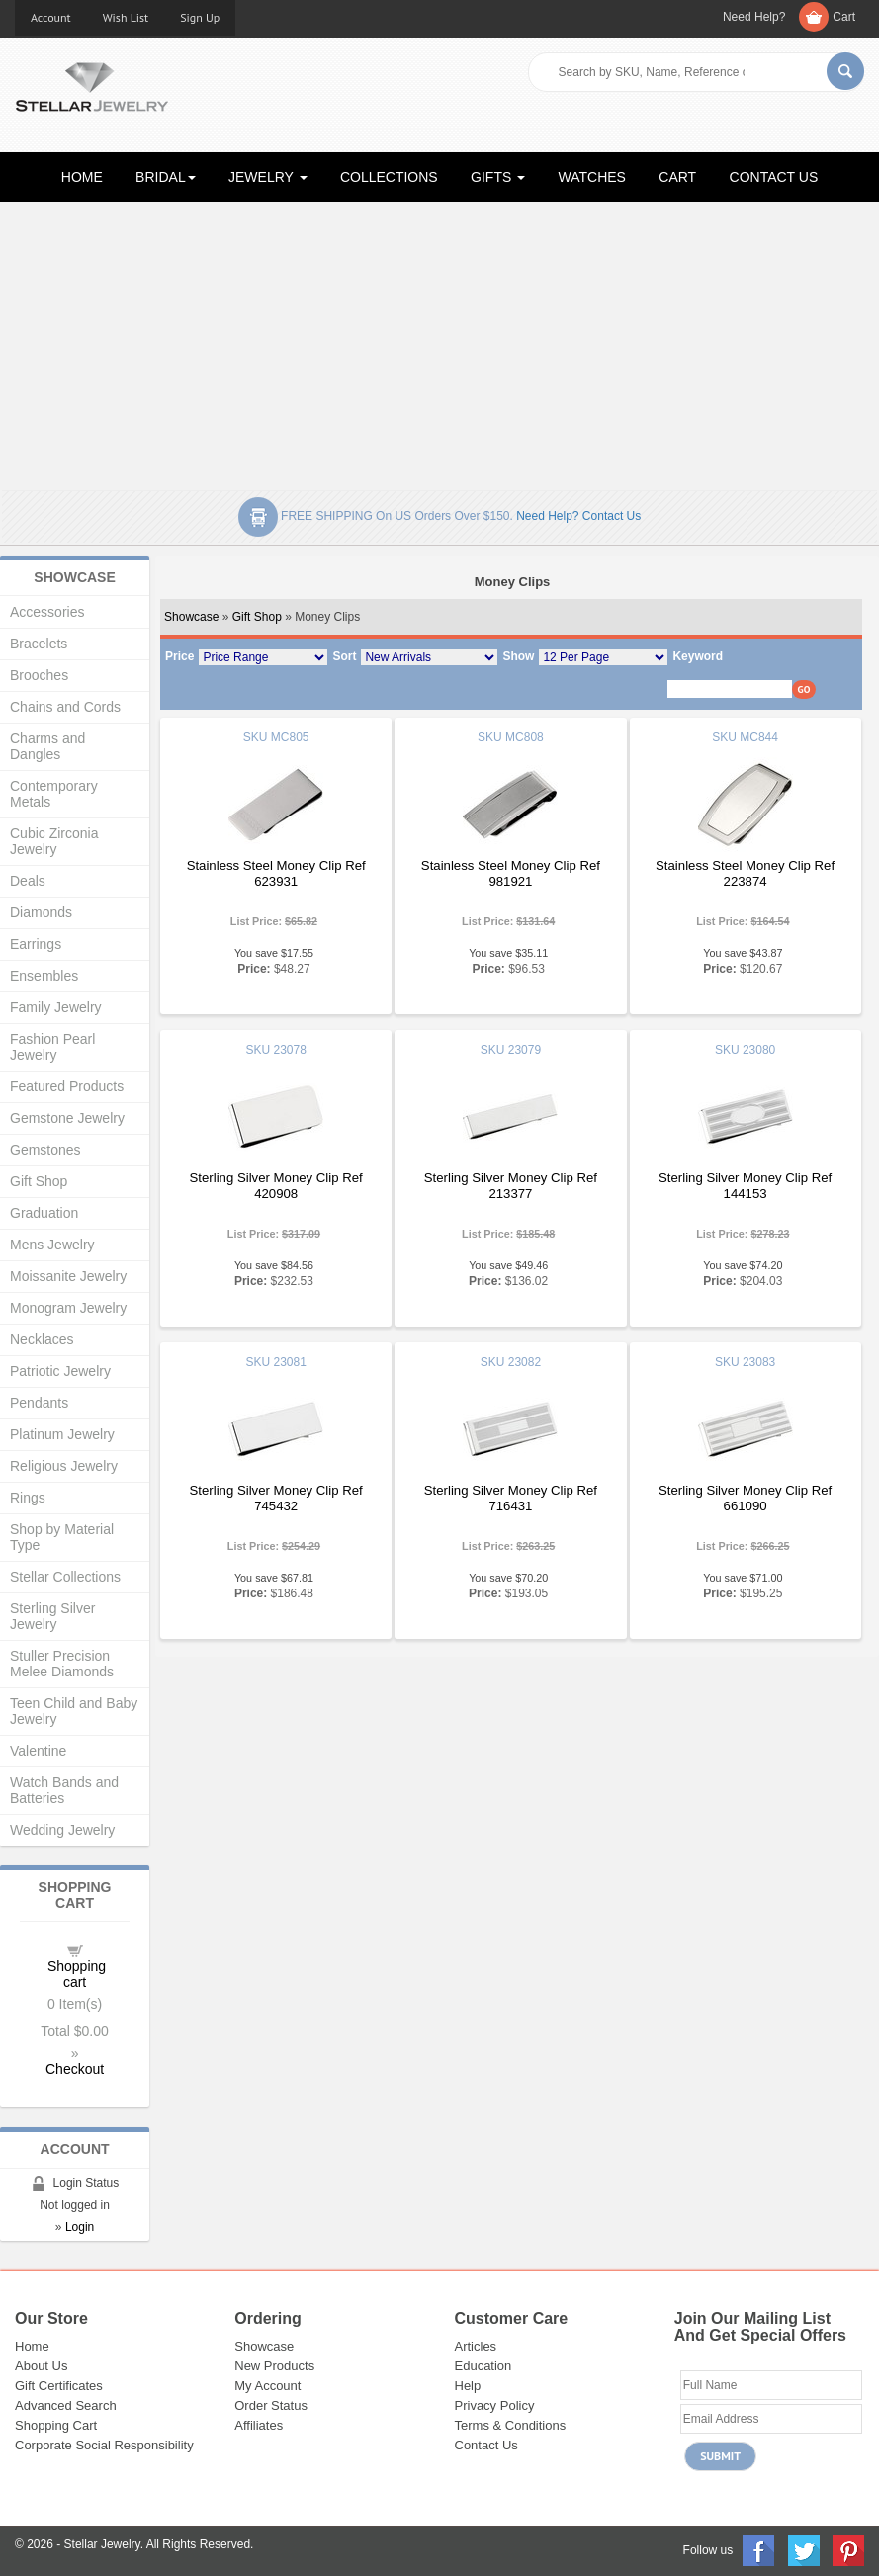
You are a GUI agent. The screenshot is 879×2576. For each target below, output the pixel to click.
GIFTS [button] (498, 177)
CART (677, 177)
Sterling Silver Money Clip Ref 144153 (745, 1185)
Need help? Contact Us (578, 516)
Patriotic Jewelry (60, 1371)
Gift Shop (257, 617)
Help (468, 2385)
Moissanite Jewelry (68, 1276)
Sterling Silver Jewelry (52, 1616)
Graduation (44, 1213)
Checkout (74, 2069)
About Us (41, 2366)
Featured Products (67, 1086)
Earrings (35, 944)
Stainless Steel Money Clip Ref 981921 (510, 873)
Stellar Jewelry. (103, 2544)
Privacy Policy (495, 2405)
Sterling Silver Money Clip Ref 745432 (276, 1498)
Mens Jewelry (52, 1244)
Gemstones (45, 1150)
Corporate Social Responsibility (104, 2445)
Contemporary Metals (54, 794)
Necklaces (42, 1339)
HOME (82, 177)
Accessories (47, 612)
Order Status (271, 2405)
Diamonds (41, 912)
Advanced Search (66, 2405)
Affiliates (258, 2425)
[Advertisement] (439, 342)
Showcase (191, 617)
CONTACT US (774, 177)
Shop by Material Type (62, 1537)
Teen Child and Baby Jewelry (73, 1711)
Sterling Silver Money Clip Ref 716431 (510, 1498)
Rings (27, 1497)
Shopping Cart (56, 2425)
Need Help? (754, 17)
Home (32, 2346)
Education (483, 2366)
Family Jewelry (56, 1007)
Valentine (38, 1751)
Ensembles (44, 976)
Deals (27, 881)
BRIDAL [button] (165, 177)
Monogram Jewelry (68, 1308)
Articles (476, 2346)
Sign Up (200, 17)
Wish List (126, 17)
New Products (274, 2366)
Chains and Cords (65, 707)
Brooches (39, 675)
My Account (267, 2385)
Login (79, 2227)
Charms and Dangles (47, 746)
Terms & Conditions (511, 2425)
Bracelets (38, 643)
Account (51, 17)
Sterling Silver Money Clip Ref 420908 (276, 1185)
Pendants (39, 1403)
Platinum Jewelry (62, 1434)
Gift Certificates (59, 2385)
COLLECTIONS (389, 177)
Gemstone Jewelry (67, 1118)
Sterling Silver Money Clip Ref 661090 (745, 1498)
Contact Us (486, 2445)
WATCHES (592, 177)
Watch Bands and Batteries (64, 1790)
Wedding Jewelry (62, 1830)
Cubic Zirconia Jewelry (54, 841)
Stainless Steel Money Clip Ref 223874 (745, 873)
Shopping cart (76, 1974)
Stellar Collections (65, 1577)
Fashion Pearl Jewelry (52, 1047)
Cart (844, 17)
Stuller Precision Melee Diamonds (62, 1663)
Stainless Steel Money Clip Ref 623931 (276, 873)
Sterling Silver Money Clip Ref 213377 (510, 1185)
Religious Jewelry (64, 1466)
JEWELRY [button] (268, 177)
